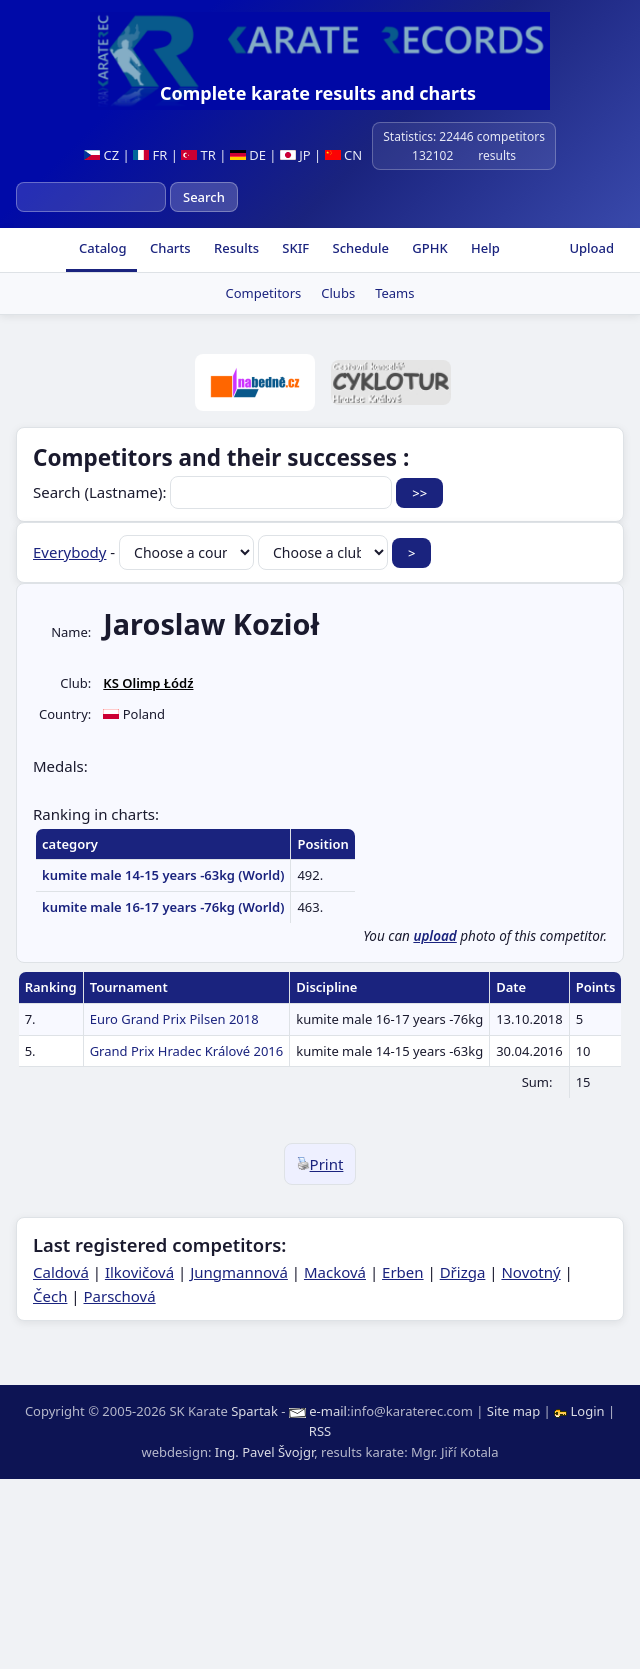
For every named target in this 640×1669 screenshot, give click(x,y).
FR (150, 155)
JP (295, 155)
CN (343, 155)
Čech (50, 1296)
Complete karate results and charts (318, 93)
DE (248, 155)
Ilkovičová (139, 1272)
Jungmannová (239, 1272)
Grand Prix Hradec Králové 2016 (187, 1051)
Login (581, 1411)
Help (484, 248)
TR (198, 155)
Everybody (69, 552)
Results (235, 248)
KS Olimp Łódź (148, 683)
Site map (513, 1411)
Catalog (101, 248)
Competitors (264, 293)
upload (434, 936)
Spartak (254, 1411)
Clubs (338, 293)
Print (320, 1164)
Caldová (61, 1272)
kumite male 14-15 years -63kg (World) (163, 875)
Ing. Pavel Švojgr (264, 1452)
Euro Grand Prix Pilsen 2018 (174, 1019)
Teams (394, 293)
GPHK (428, 248)
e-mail (328, 1411)
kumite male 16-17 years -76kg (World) (163, 907)
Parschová (120, 1296)
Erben (403, 1272)
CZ (101, 155)
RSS (320, 1431)
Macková (335, 1272)
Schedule (359, 248)
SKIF (294, 248)
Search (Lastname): (214, 492)
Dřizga (463, 1272)
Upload (591, 248)
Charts (169, 248)
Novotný (530, 1272)
